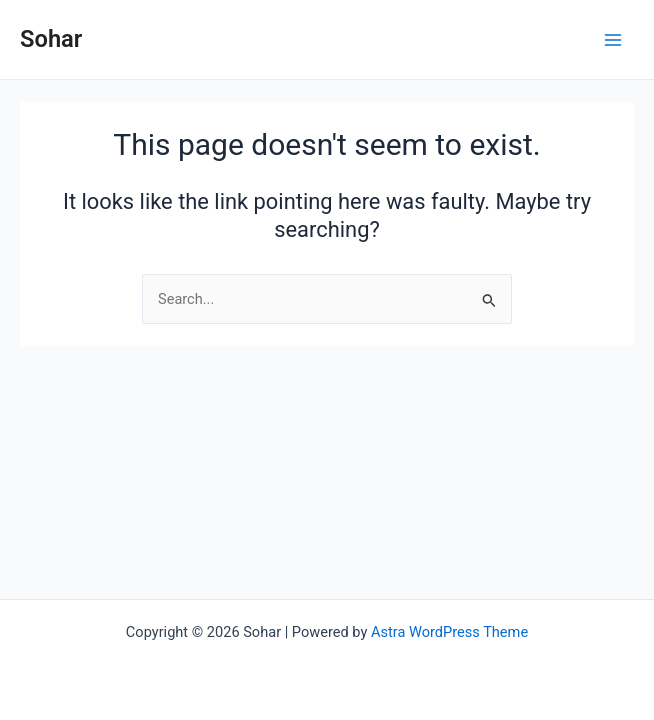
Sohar (51, 39)
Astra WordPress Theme (449, 632)
